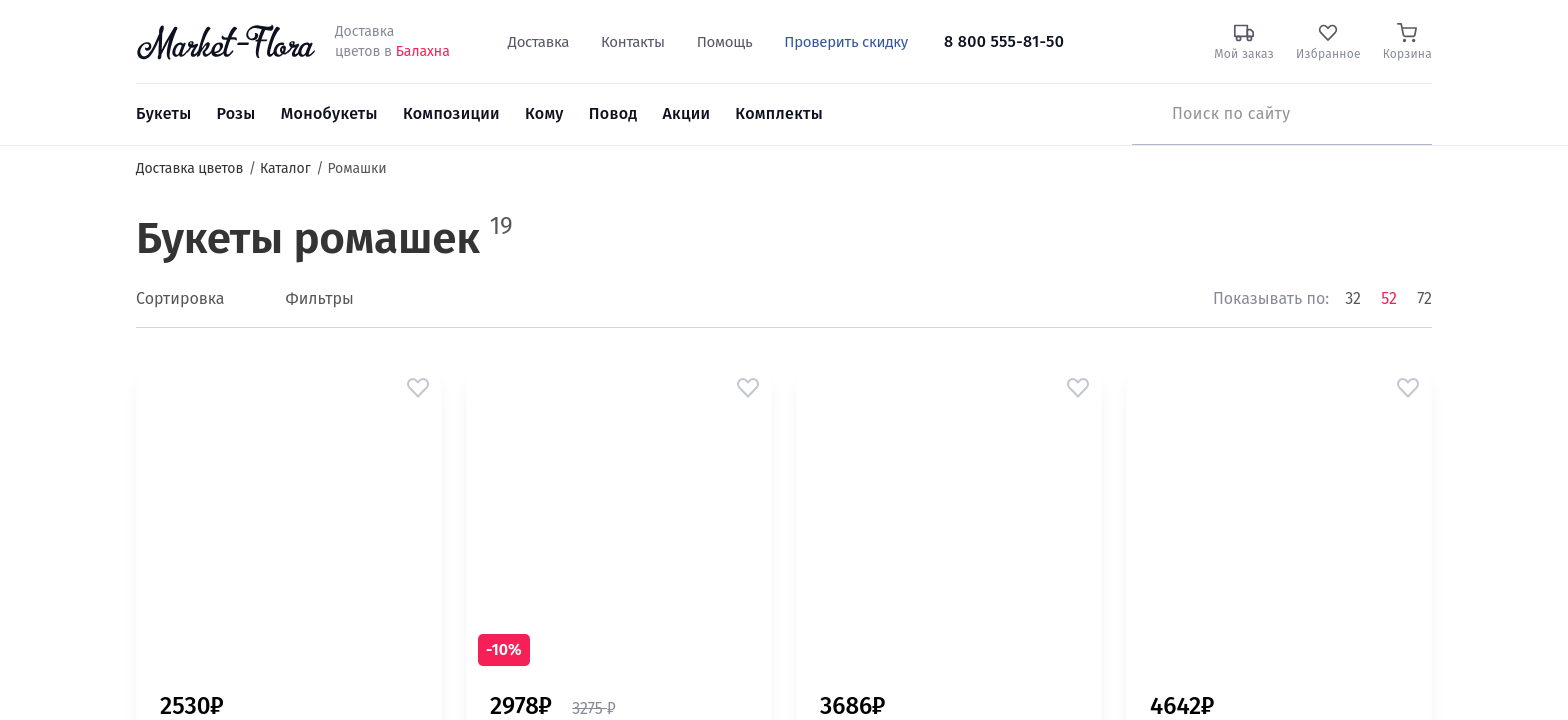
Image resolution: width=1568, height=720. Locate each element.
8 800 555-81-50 (1004, 41)
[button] (418, 388)
